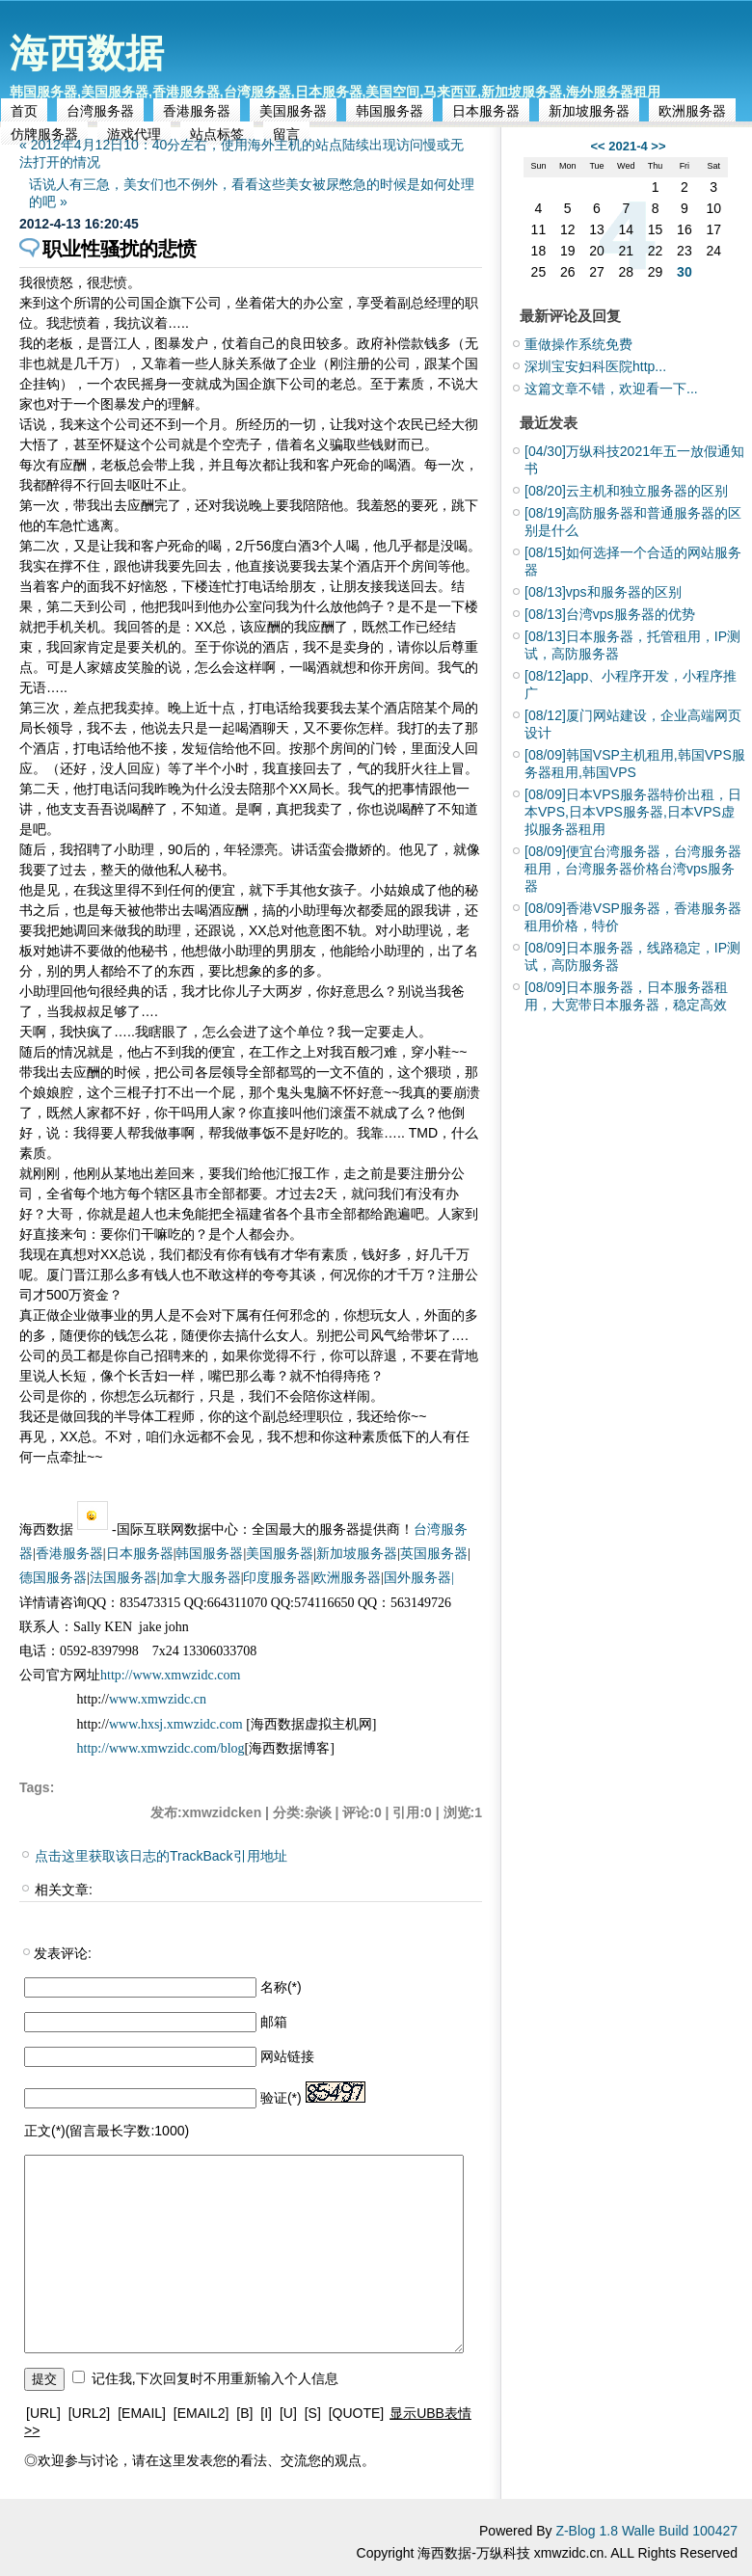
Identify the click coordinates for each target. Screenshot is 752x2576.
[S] (313, 2413)
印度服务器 (276, 1577)
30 (684, 272)
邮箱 (273, 2021)
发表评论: (63, 1953)
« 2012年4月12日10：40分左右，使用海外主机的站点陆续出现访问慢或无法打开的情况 (241, 153)
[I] (266, 2413)
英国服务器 (434, 1553)
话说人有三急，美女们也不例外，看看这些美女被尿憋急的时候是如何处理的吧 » (251, 192)
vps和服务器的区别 (603, 592)
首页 (24, 111)
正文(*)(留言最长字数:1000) (106, 2130)
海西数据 (87, 53)
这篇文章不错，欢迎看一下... (611, 388)
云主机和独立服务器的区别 (626, 490)
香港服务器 (196, 111)
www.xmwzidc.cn (157, 1699)
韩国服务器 (389, 111)
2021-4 (627, 146)
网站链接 (287, 2056)
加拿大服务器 (200, 1577)
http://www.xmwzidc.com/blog (161, 1748)
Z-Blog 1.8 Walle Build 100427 (646, 2530)
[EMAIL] (142, 2413)
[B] (244, 2413)
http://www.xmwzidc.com (170, 1675)
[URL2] (89, 2413)
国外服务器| (419, 1577)
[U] (288, 2413)
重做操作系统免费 (578, 344)
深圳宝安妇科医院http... (595, 366)
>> (658, 146)
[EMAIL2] (201, 2413)
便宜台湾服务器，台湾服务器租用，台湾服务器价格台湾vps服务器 (632, 869)
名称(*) (281, 1987)
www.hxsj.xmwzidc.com (177, 1724)
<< (597, 146)
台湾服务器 (100, 111)
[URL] (43, 2413)
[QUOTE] (357, 2413)
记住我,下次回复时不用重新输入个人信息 (215, 2378)
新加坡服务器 (589, 111)
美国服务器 (293, 111)
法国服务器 (123, 1577)
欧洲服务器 (692, 111)
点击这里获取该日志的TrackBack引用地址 (161, 1856)
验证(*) (281, 2098)
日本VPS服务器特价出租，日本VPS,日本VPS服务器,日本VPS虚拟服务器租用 (632, 812)
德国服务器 (53, 1577)
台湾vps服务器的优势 (609, 614)
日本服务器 (486, 111)
